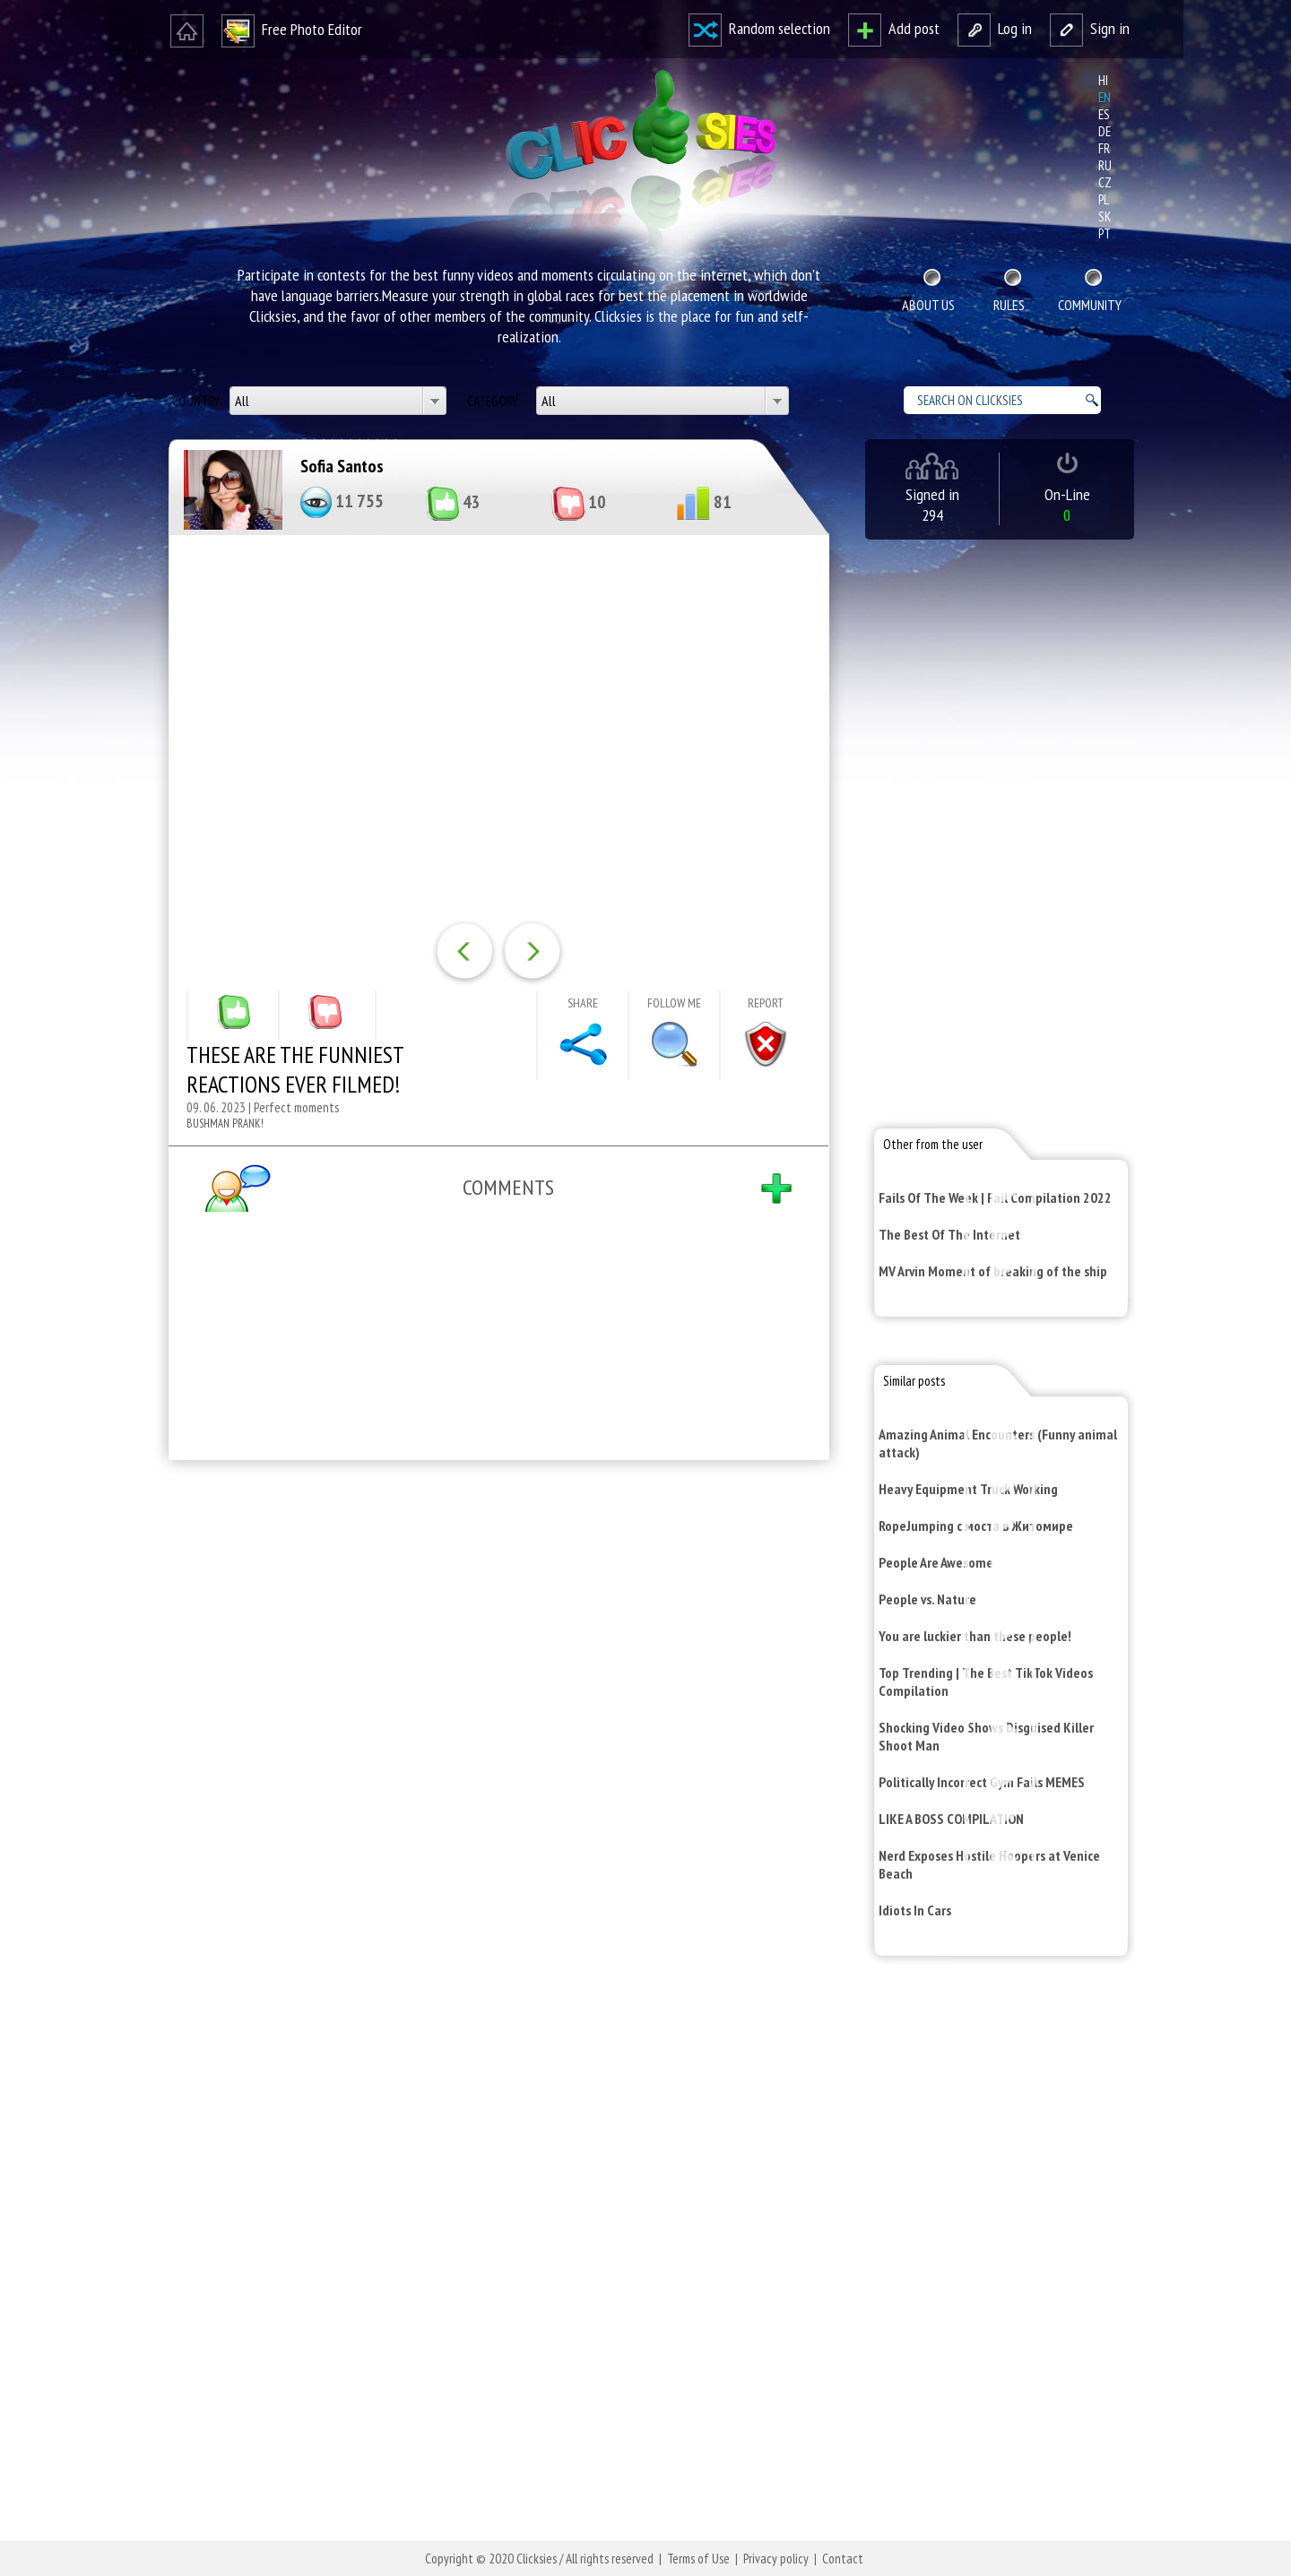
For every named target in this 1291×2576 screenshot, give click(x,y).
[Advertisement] (495, 1707)
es (1104, 114)
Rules (1009, 305)
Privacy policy (776, 2558)
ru (1105, 165)
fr (1104, 148)
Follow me (674, 1003)
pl (1103, 199)
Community (1090, 305)
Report (766, 1003)
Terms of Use (698, 2558)
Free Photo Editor (291, 29)
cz (1105, 182)
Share (583, 1003)
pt (1104, 233)
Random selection (759, 28)
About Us (928, 305)
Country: (198, 401)
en (1104, 97)
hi (1103, 80)
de (1104, 131)
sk (1104, 216)
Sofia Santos (342, 466)
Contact (842, 2558)
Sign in (1090, 28)
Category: (495, 401)
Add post (894, 28)
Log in (994, 28)
